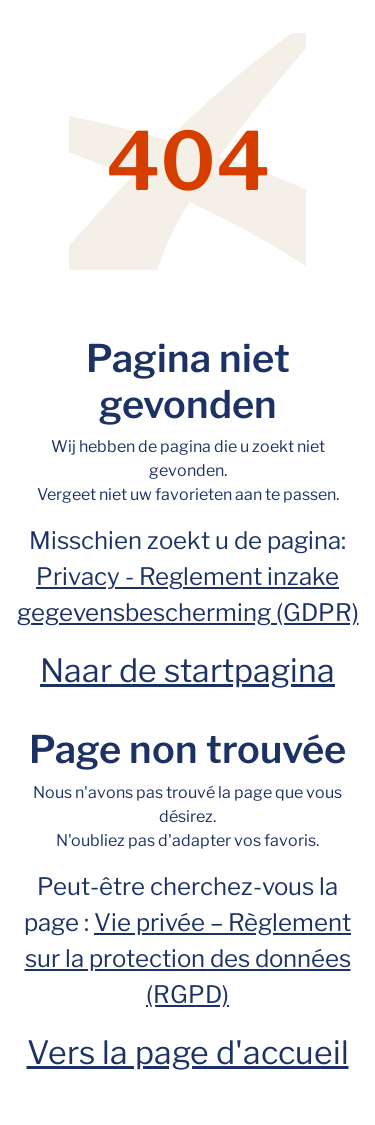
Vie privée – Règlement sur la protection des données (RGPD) (188, 958)
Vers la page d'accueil (188, 1052)
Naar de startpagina (187, 670)
